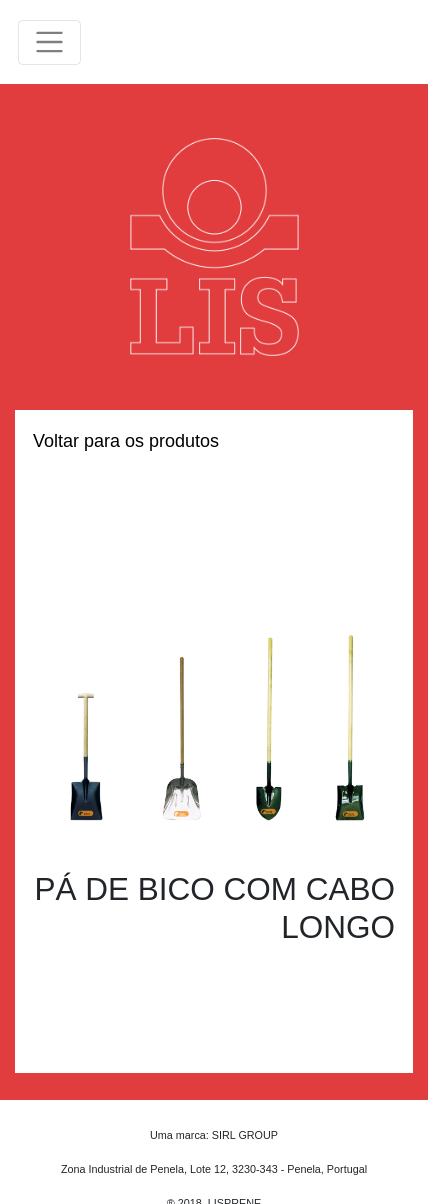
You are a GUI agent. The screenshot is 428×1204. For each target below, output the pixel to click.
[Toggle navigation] (49, 42)
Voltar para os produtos (126, 441)
